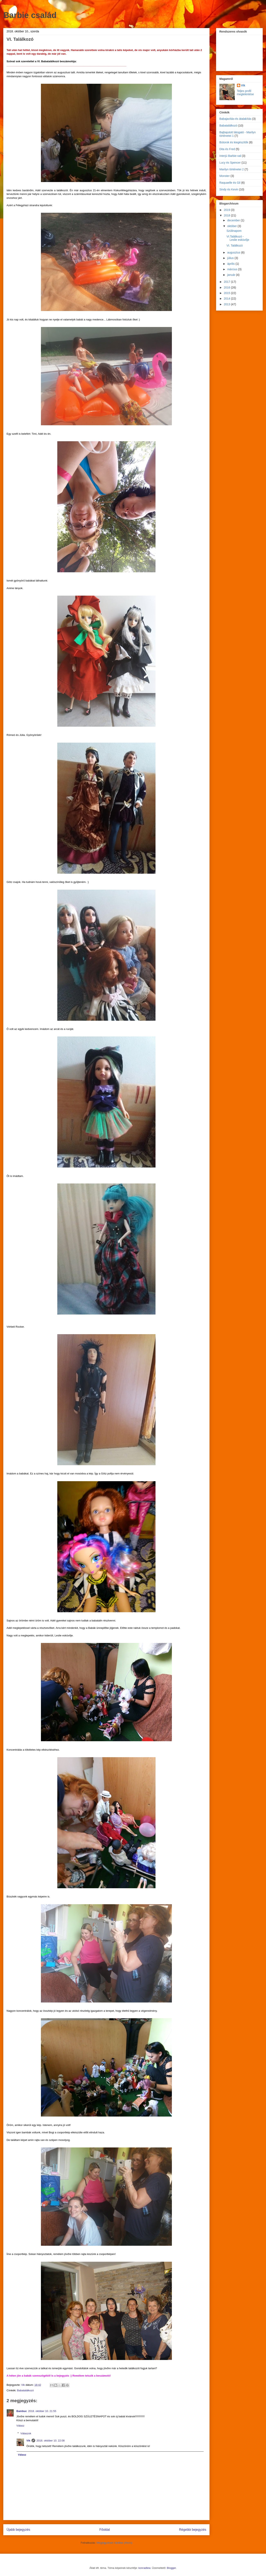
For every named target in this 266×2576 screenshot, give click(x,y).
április (231, 263)
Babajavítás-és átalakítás (235, 118)
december (234, 220)
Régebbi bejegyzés (192, 2529)
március (232, 269)
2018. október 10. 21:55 (42, 2411)
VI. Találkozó (235, 245)
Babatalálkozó (25, 2390)
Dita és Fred (227, 149)
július (230, 258)
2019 (227, 210)
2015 (227, 293)
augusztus (234, 252)
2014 (227, 298)
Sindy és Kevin (228, 189)
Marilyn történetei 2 (231, 169)
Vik (28, 2440)
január (231, 274)
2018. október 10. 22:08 (50, 2440)
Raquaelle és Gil (229, 182)
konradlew (145, 2567)
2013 (227, 304)
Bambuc (21, 2411)
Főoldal (104, 2529)
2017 (227, 281)
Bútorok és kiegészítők (233, 142)
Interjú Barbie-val (230, 155)
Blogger (171, 2567)
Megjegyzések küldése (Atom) (114, 2542)
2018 (227, 215)
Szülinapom (234, 230)
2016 (227, 287)
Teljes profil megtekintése (245, 92)
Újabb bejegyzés (18, 2529)
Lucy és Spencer (230, 162)
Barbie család (29, 15)
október (232, 226)
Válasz (20, 2425)
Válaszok (25, 2433)
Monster (224, 176)
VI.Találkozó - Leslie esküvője (238, 238)
